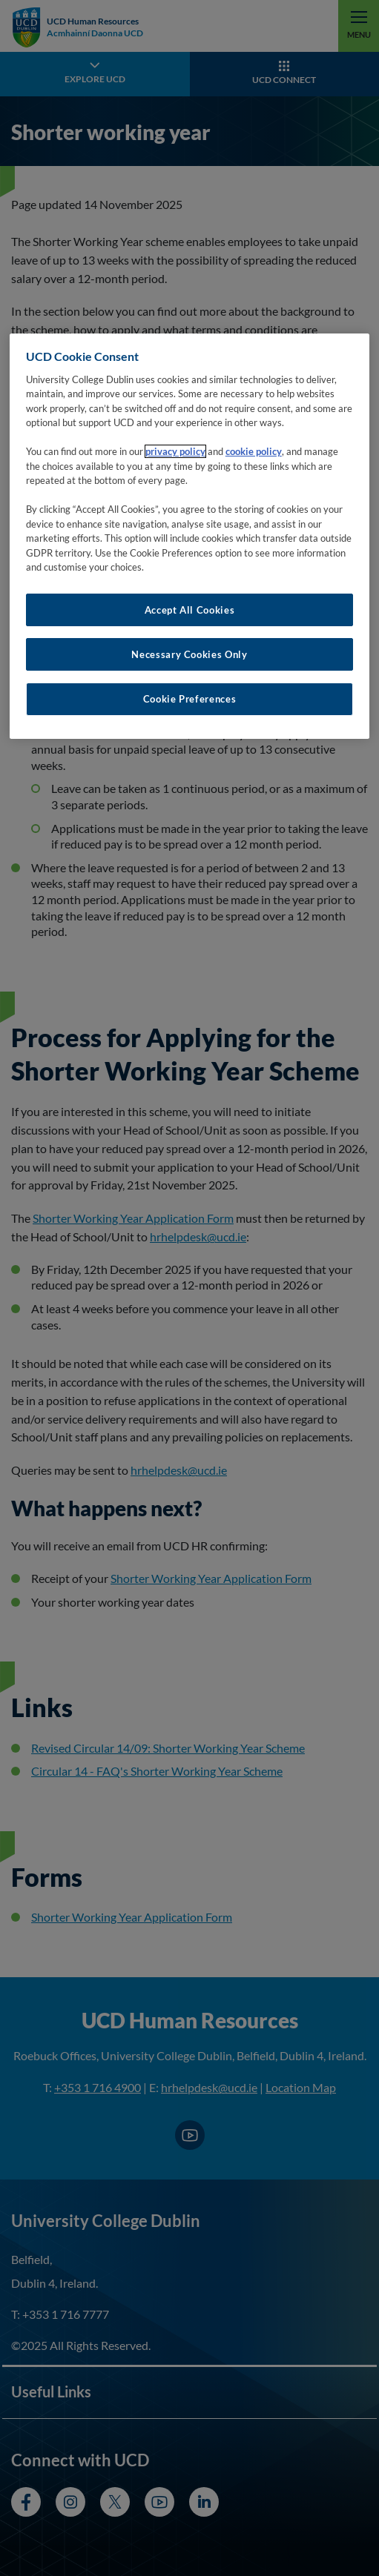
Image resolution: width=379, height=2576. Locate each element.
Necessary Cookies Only (189, 654)
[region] (189, 535)
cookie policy (253, 451)
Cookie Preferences (190, 699)
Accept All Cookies (190, 610)
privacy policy (175, 451)
